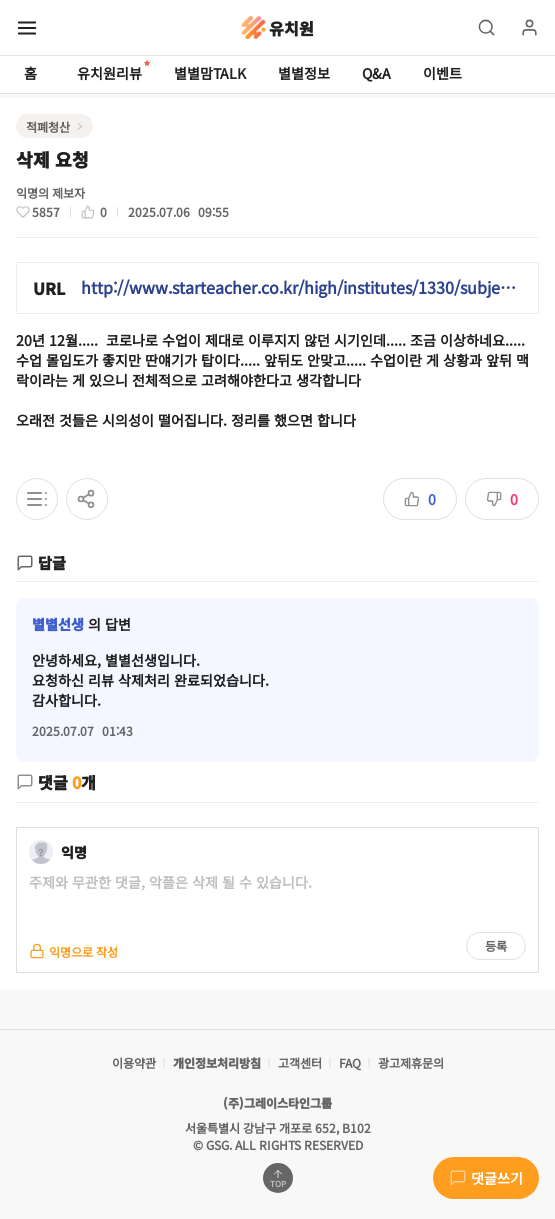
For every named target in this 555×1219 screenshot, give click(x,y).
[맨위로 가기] (278, 1178)
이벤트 (442, 73)
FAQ (350, 1062)
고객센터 (300, 1062)
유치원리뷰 (109, 71)
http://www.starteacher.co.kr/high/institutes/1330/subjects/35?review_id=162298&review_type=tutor (301, 287)
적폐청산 (48, 126)
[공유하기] (87, 499)
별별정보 (304, 73)
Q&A (376, 73)
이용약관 (134, 1062)
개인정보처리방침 (217, 1062)
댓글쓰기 (486, 1178)
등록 (496, 945)
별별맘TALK (210, 73)
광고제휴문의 (411, 1062)
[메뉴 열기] (27, 28)
